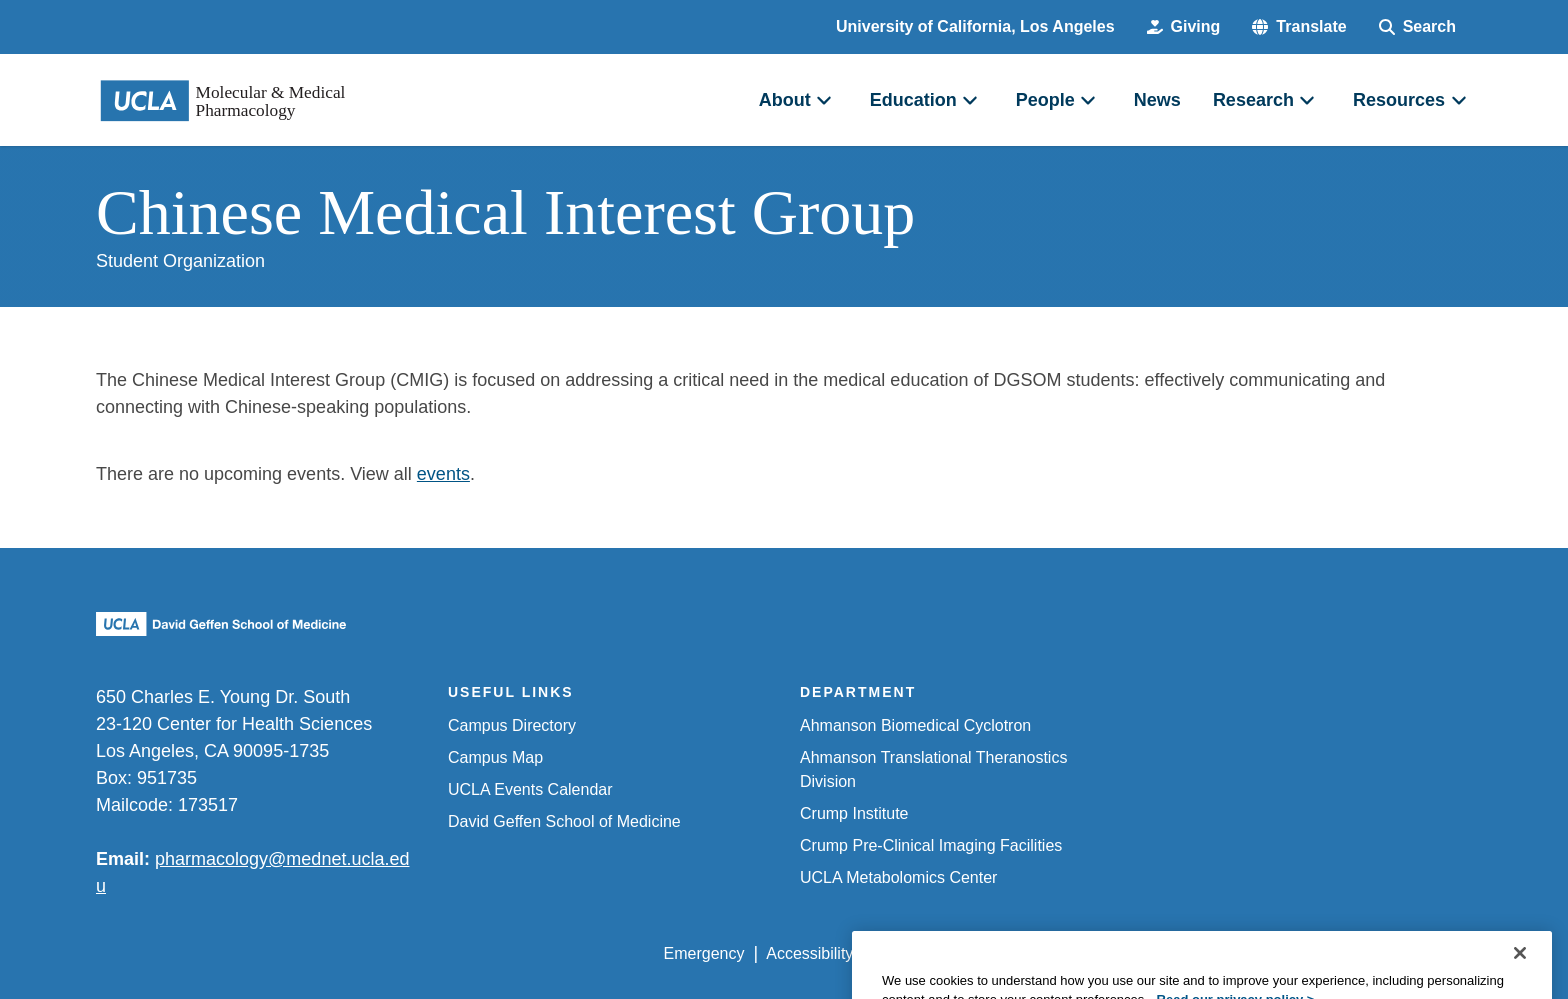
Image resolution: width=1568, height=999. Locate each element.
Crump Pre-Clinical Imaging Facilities (931, 845)
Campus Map (495, 757)
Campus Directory (512, 725)
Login (1282, 953)
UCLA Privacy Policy (948, 953)
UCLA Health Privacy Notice (1142, 953)
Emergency (704, 953)
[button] (1299, 27)
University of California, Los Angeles (975, 26)
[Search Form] (1417, 27)
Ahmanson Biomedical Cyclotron (915, 725)
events (443, 474)
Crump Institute (854, 813)
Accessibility (809, 953)
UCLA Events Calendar (530, 789)
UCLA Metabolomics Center (898, 877)
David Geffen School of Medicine (564, 821)
